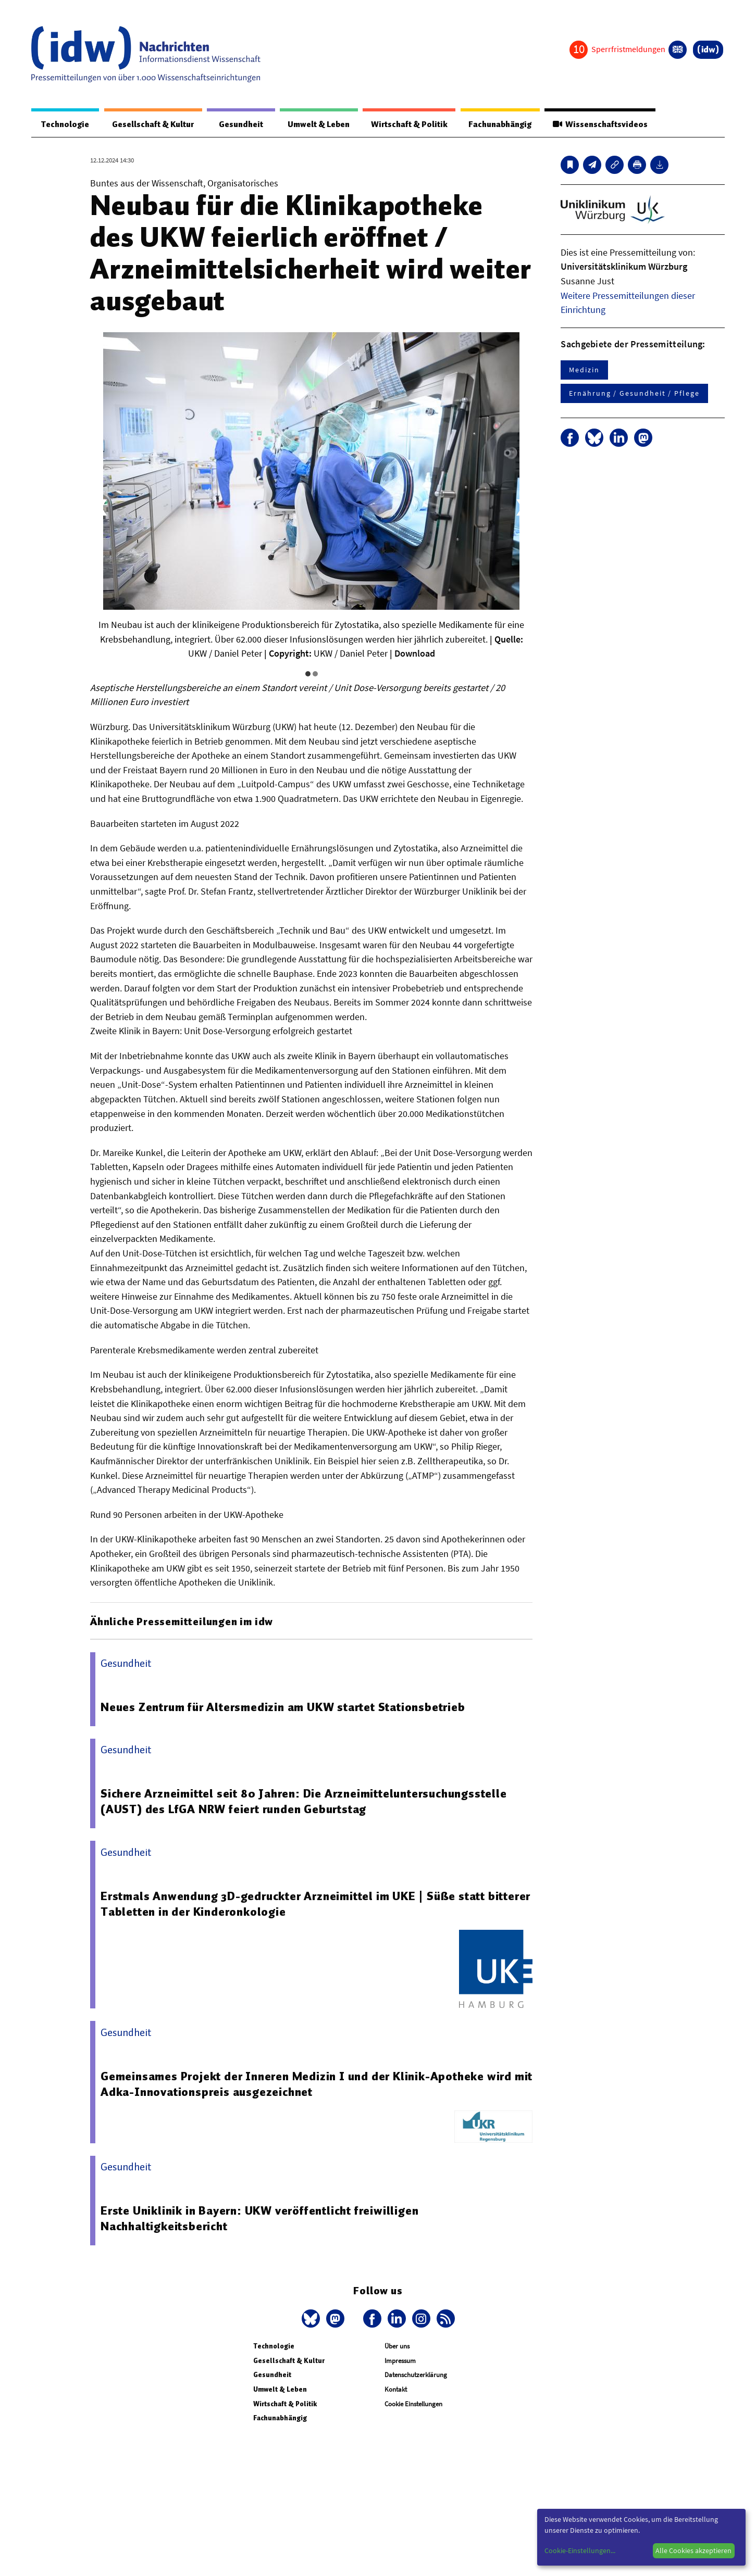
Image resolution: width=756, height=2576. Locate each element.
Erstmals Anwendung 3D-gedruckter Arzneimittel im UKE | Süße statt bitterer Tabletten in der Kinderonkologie (316, 1904)
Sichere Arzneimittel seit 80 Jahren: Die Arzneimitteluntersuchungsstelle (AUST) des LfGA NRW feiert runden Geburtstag (304, 1801)
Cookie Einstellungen (413, 2404)
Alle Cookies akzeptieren (693, 2550)
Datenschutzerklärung (416, 2375)
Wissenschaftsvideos (599, 124)
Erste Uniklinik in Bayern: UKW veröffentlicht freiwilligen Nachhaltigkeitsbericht (259, 2218)
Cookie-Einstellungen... (579, 2550)
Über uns (397, 2346)
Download (414, 654)
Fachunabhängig (498, 124)
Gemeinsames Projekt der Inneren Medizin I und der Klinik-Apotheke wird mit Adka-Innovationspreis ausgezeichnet (316, 2084)
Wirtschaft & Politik (407, 124)
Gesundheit (239, 124)
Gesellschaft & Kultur (152, 124)
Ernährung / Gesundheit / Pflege (634, 393)
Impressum (400, 2361)
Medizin (584, 370)
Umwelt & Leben (317, 124)
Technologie (65, 124)
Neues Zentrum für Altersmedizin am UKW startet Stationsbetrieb (283, 1707)
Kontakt (396, 2389)
